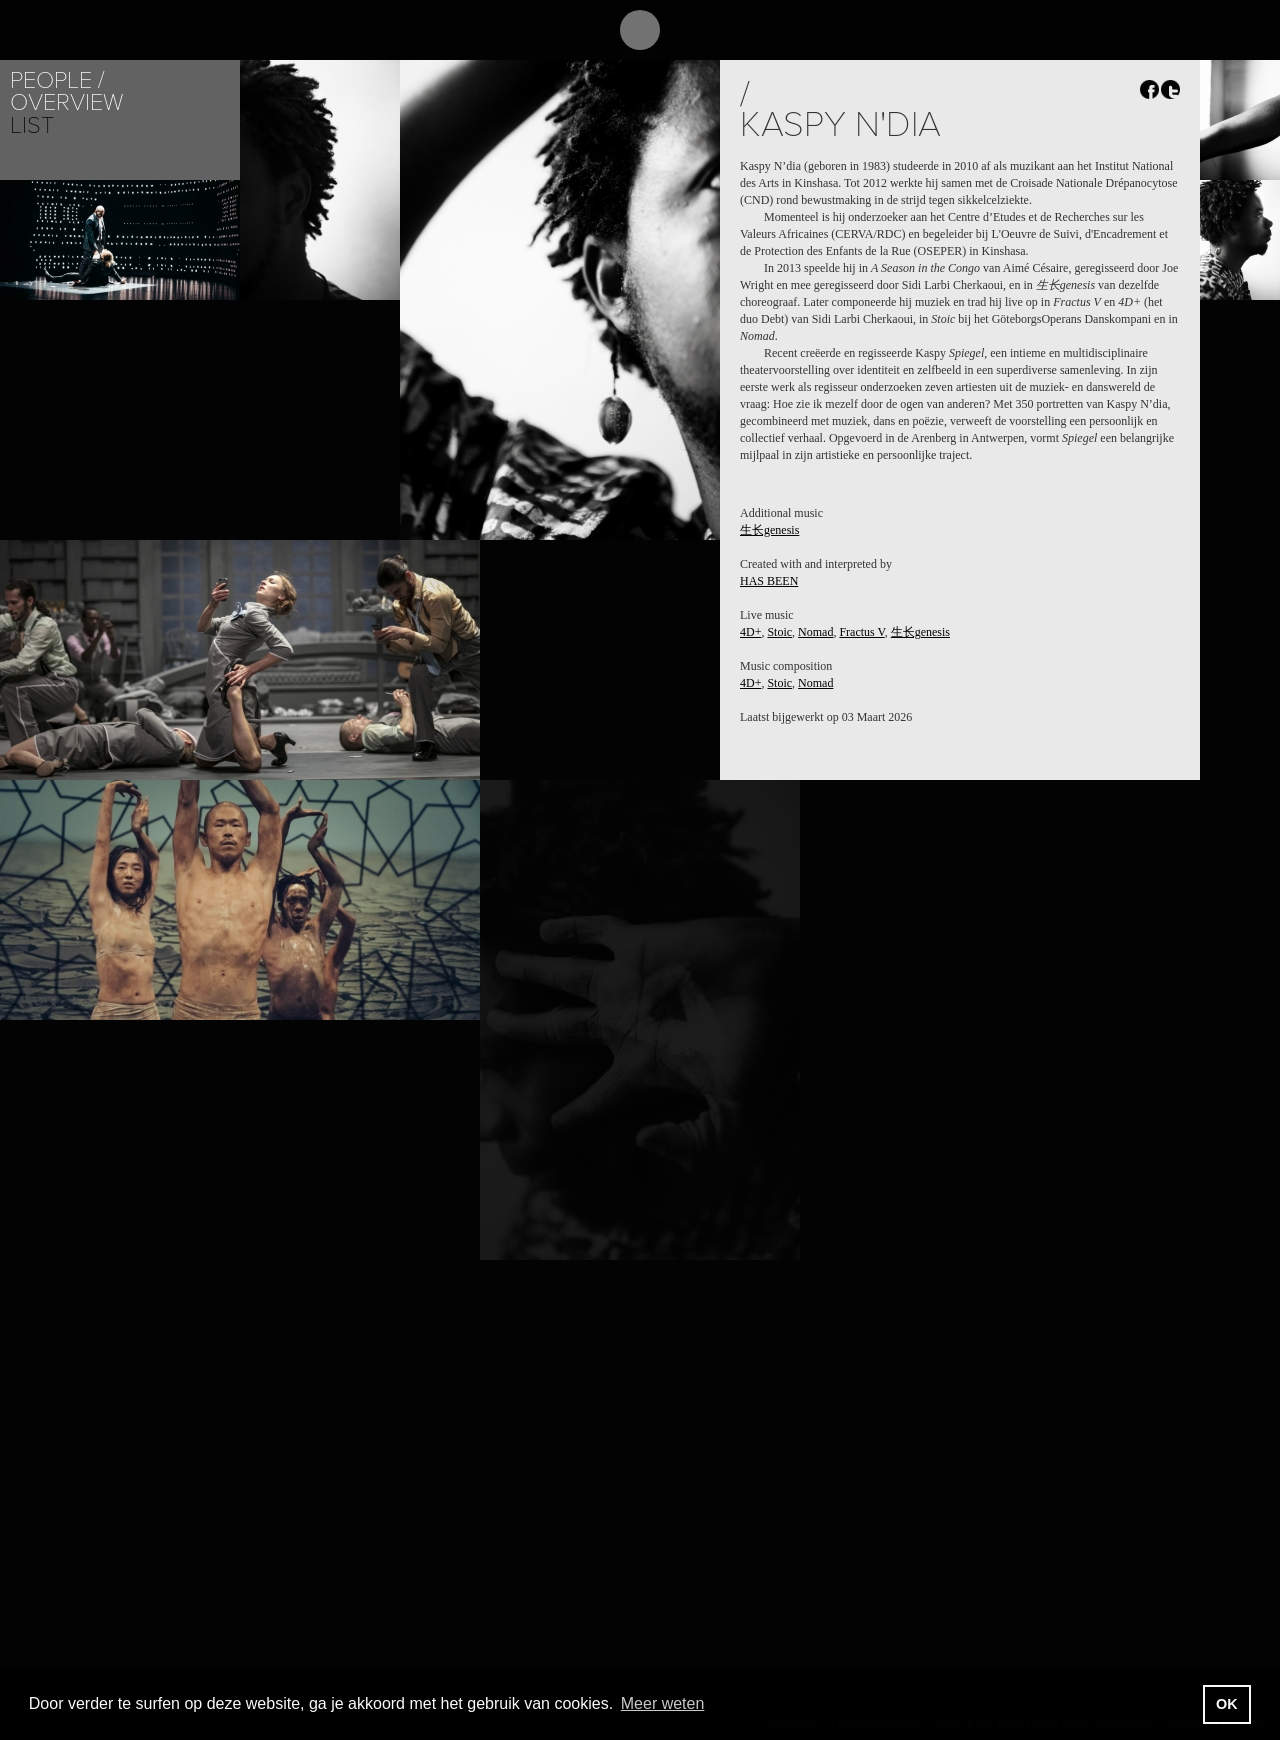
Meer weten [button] (663, 1703)
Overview (66, 102)
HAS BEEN (769, 581)
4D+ (750, 632)
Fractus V (861, 632)
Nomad (815, 632)
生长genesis (769, 530)
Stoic (779, 632)
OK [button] (1227, 1704)
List (32, 125)
